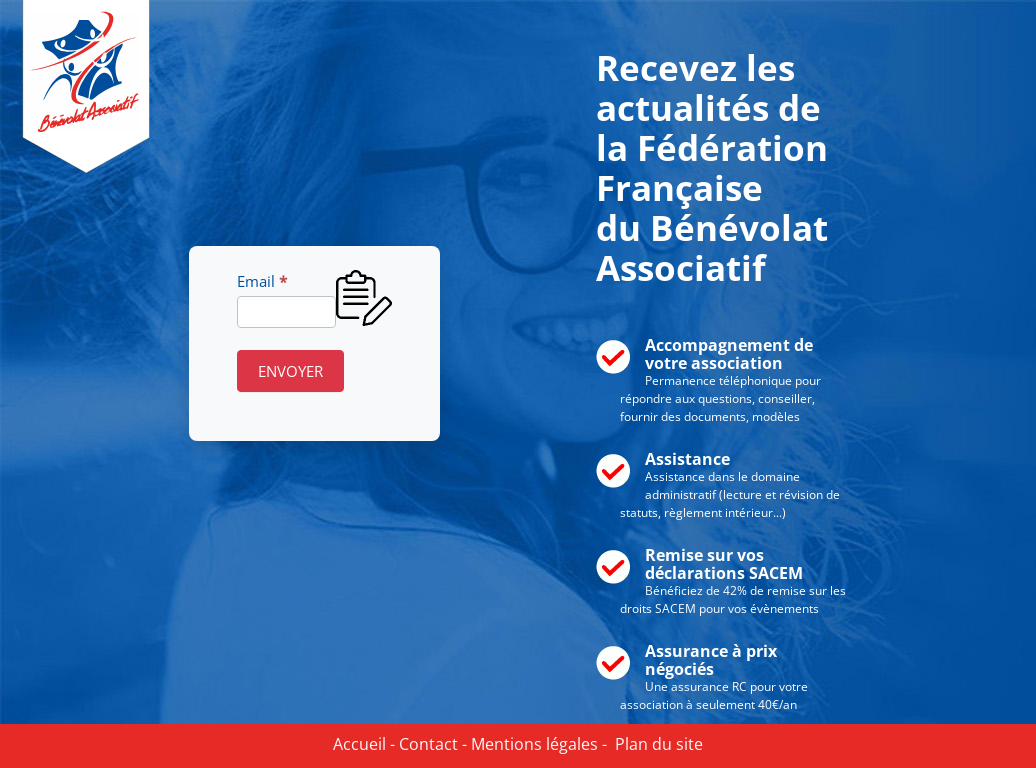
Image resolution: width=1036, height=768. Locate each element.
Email (262, 281)
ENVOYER (290, 371)
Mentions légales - (537, 744)
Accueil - (364, 744)
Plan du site (655, 744)
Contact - (431, 744)
